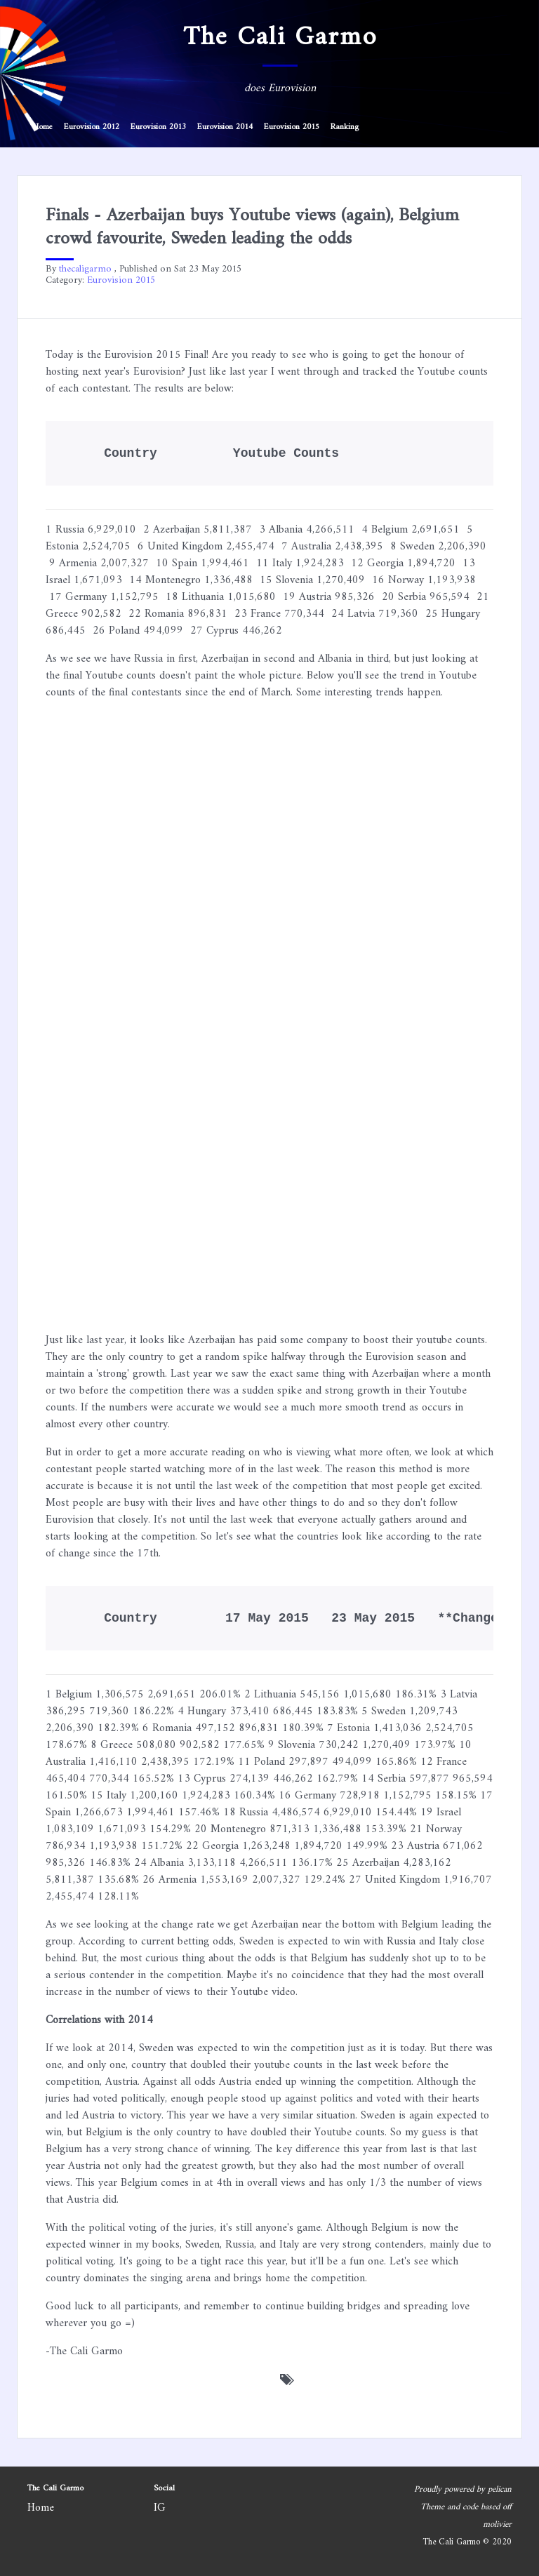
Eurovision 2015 (291, 127)
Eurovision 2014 (225, 127)
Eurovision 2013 (158, 127)
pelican (500, 2489)
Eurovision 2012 (91, 127)
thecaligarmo (85, 269)
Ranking (345, 127)
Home (43, 127)
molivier (497, 2524)
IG (160, 2508)
